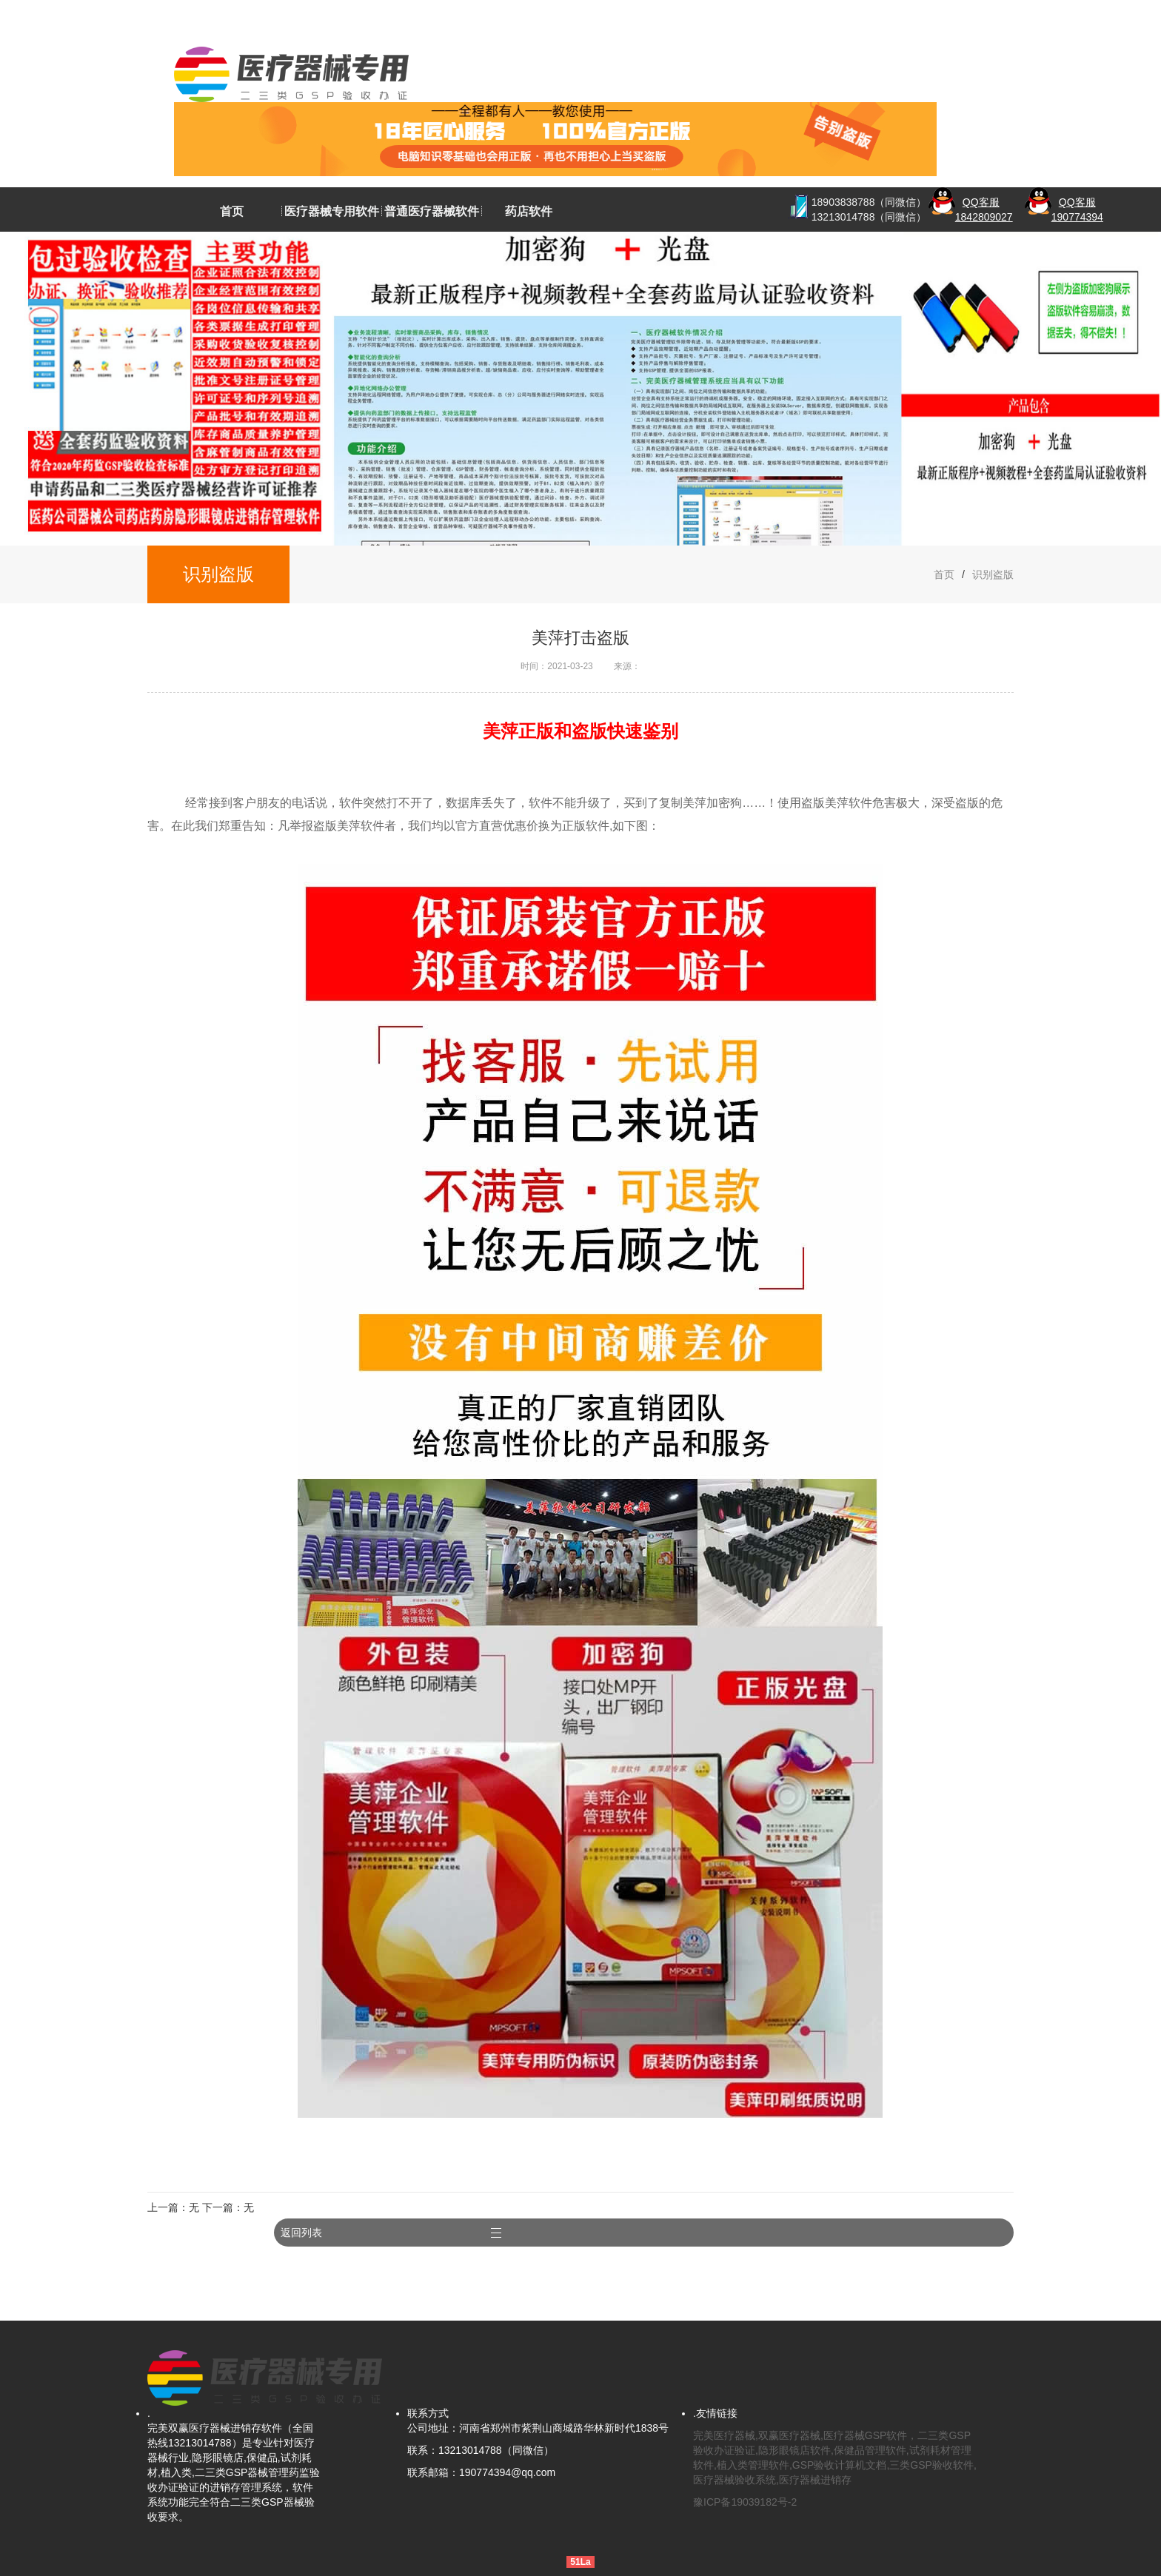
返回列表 (967, 2218)
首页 (232, 211)
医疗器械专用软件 (331, 211)
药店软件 (528, 211)
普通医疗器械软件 (431, 211)
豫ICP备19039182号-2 (745, 2487)
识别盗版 (993, 574)
